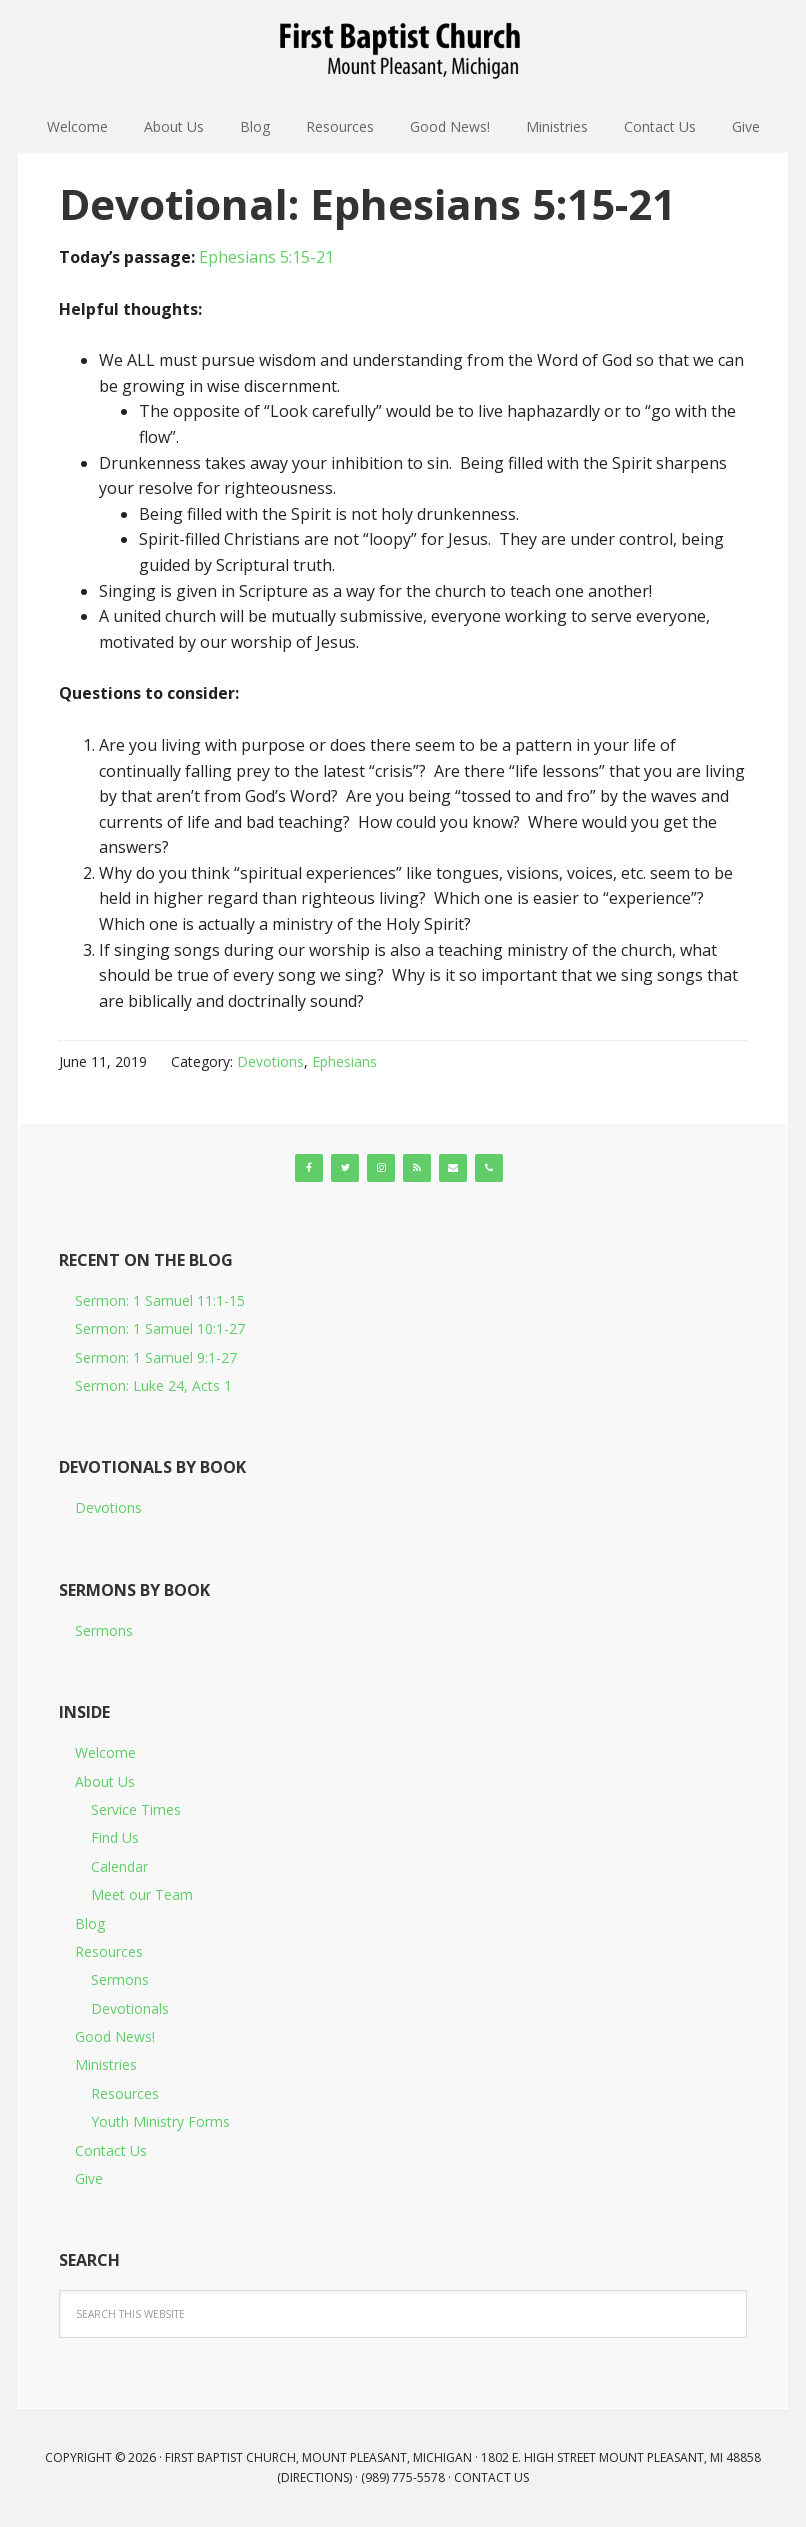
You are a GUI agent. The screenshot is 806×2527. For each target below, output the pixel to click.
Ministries (106, 2064)
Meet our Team (142, 1894)
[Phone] (489, 1168)
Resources (109, 1951)
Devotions (270, 1061)
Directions (315, 2477)
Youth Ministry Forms (160, 2121)
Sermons (104, 1630)
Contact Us (111, 2150)
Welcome (105, 1752)
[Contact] (453, 1168)
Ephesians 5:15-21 (266, 257)
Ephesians (344, 1061)
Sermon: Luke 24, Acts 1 (153, 1385)
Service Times (136, 1809)
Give (89, 2178)
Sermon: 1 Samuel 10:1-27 (160, 1328)
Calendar (119, 1866)
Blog (90, 1923)
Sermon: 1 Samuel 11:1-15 (160, 1300)
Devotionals (130, 2008)
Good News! (115, 2036)
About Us (105, 1781)
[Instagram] (381, 1168)
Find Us (115, 1837)
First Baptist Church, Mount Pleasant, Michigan (403, 50)
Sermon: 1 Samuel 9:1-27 (156, 1357)
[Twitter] (345, 1168)
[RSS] (417, 1168)
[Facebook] (309, 1168)
